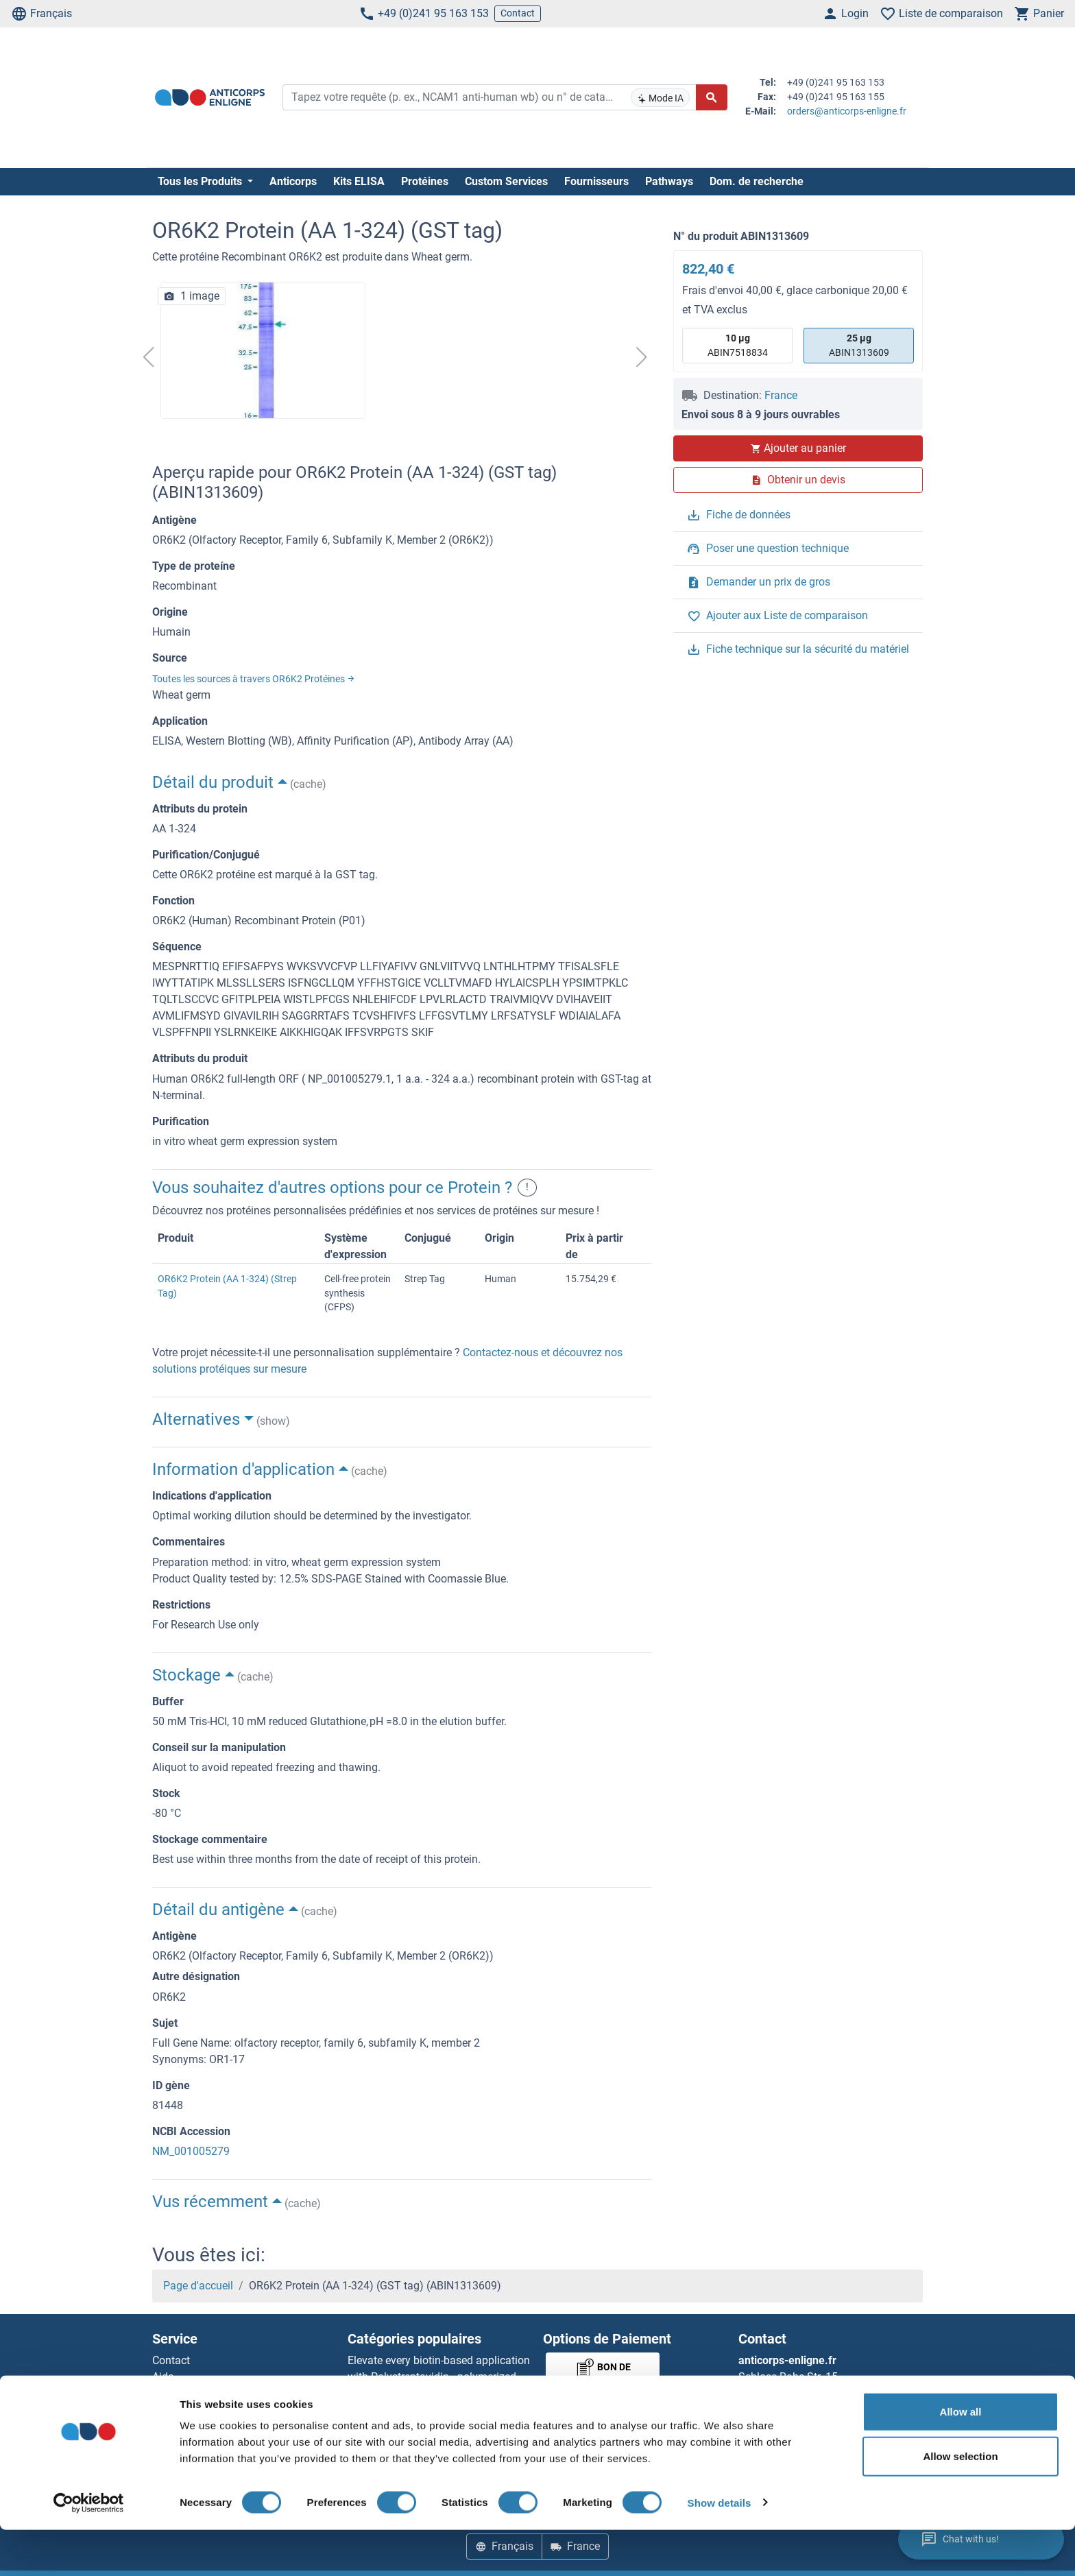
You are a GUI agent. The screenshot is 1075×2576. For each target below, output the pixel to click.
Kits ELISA (359, 181)
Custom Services (506, 181)
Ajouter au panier (798, 448)
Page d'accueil (198, 2285)
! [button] (527, 1187)
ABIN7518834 (738, 344)
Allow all (961, 2458)
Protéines (424, 181)
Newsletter (177, 2393)
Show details (719, 2549)
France (780, 395)
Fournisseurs (596, 181)
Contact (517, 13)
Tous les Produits (201, 181)
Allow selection (960, 2503)
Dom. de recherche (757, 181)
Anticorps (293, 181)
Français (41, 13)
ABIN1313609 (859, 344)
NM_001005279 (191, 2151)
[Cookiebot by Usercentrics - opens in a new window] (89, 2549)
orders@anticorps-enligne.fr (846, 111)
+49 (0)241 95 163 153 (424, 13)
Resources (177, 2409)
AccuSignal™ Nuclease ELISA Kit (426, 2409)
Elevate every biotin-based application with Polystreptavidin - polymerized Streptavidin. (439, 2377)
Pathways (669, 181)
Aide (162, 2376)
